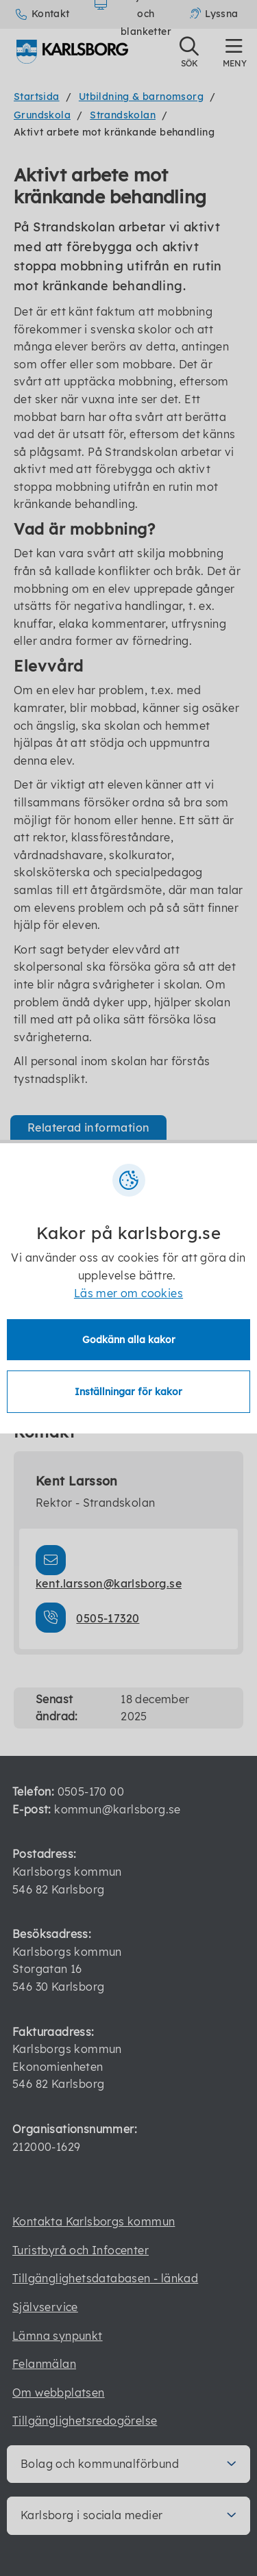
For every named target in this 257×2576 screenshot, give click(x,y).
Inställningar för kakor (128, 1392)
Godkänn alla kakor (128, 1340)
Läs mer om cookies (128, 1293)
